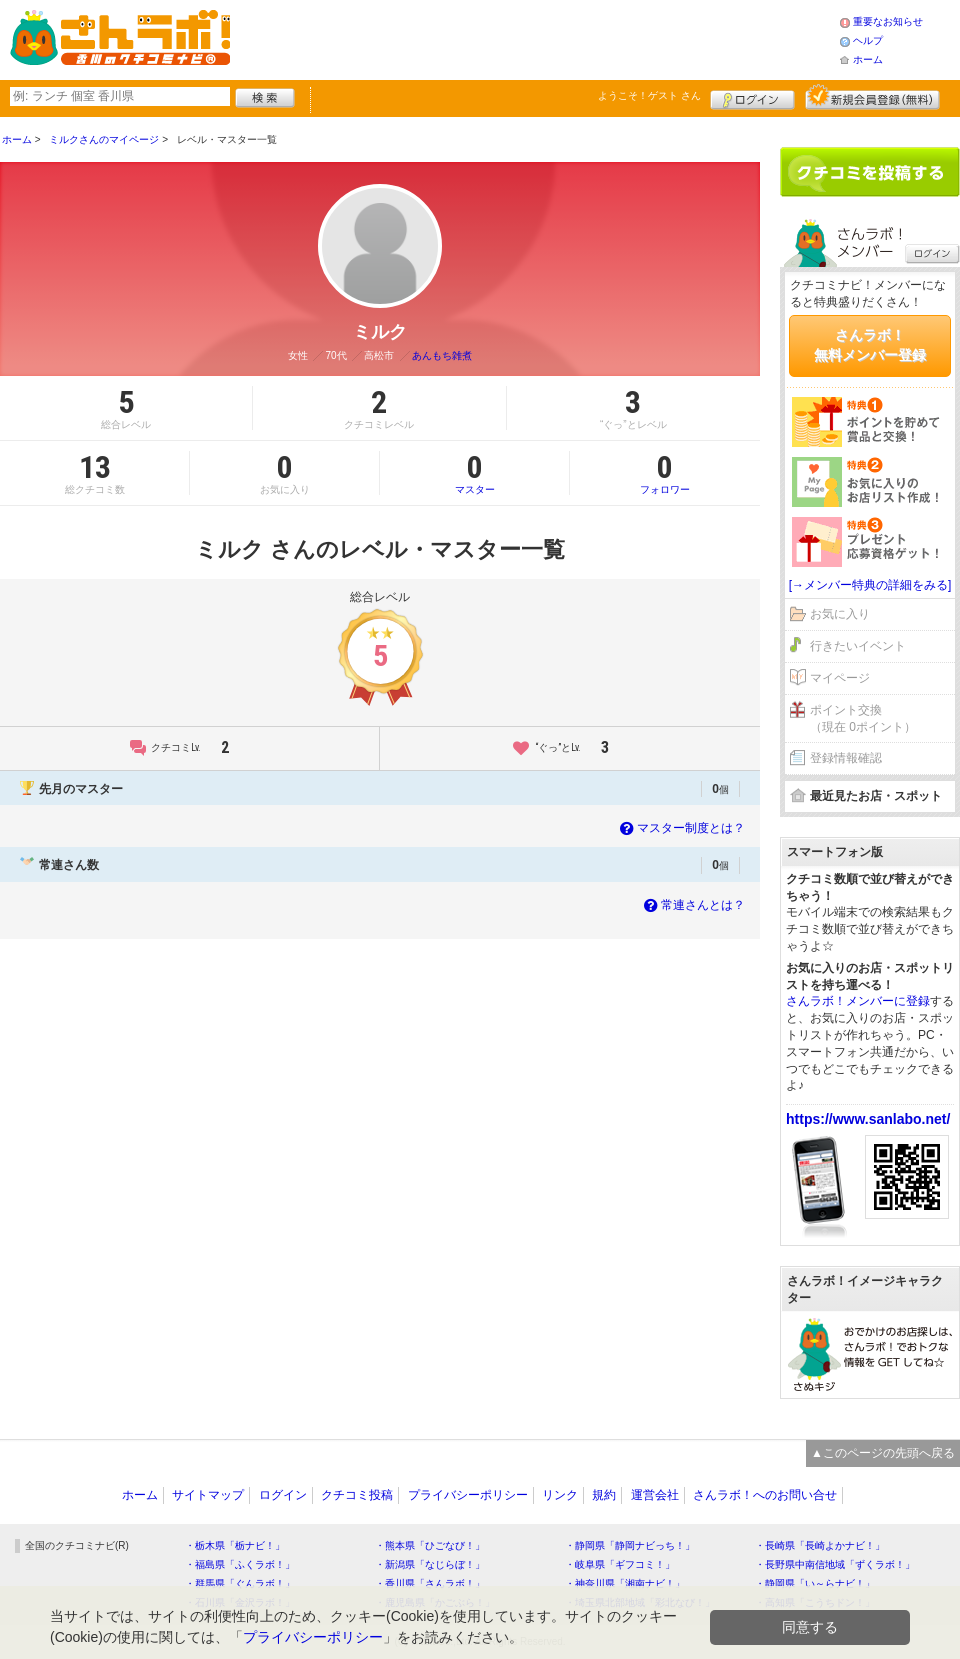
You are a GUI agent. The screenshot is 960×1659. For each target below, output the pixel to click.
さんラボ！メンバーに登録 (858, 1001)
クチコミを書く (870, 172)
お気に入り (840, 614)
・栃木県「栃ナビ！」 (235, 1545)
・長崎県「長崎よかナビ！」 (820, 1545)
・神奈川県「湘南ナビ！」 (625, 1583)
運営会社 (655, 1495)
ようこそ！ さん (649, 95)
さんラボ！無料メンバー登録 (870, 345)
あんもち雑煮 (442, 355)
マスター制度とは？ (680, 828)
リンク (560, 1495)
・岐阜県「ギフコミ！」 (620, 1564)
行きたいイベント (858, 646)
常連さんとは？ (692, 905)
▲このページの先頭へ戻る (883, 1453)
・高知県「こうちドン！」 (815, 1602)
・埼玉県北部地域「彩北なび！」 (640, 1602)
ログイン (752, 97)
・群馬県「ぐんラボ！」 (240, 1583)
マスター (474, 473)
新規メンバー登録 (872, 97)
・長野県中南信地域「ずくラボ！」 (835, 1564)
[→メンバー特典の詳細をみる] (870, 585)
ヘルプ (868, 40)
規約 (604, 1495)
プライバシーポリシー (468, 1495)
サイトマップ (208, 1495)
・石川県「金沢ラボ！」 (240, 1602)
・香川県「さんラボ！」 (430, 1583)
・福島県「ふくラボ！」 (240, 1564)
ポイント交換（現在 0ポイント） (863, 718)
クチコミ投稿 (357, 1495)
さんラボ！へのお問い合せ (765, 1495)
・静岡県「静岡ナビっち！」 (630, 1545)
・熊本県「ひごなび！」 (430, 1545)
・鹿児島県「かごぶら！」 (435, 1602)
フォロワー (665, 473)
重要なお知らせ (888, 21)
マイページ (840, 678)
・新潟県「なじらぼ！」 (430, 1564)
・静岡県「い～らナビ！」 (815, 1583)
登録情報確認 (846, 758)
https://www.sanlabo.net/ (868, 1119)
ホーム (868, 59)
